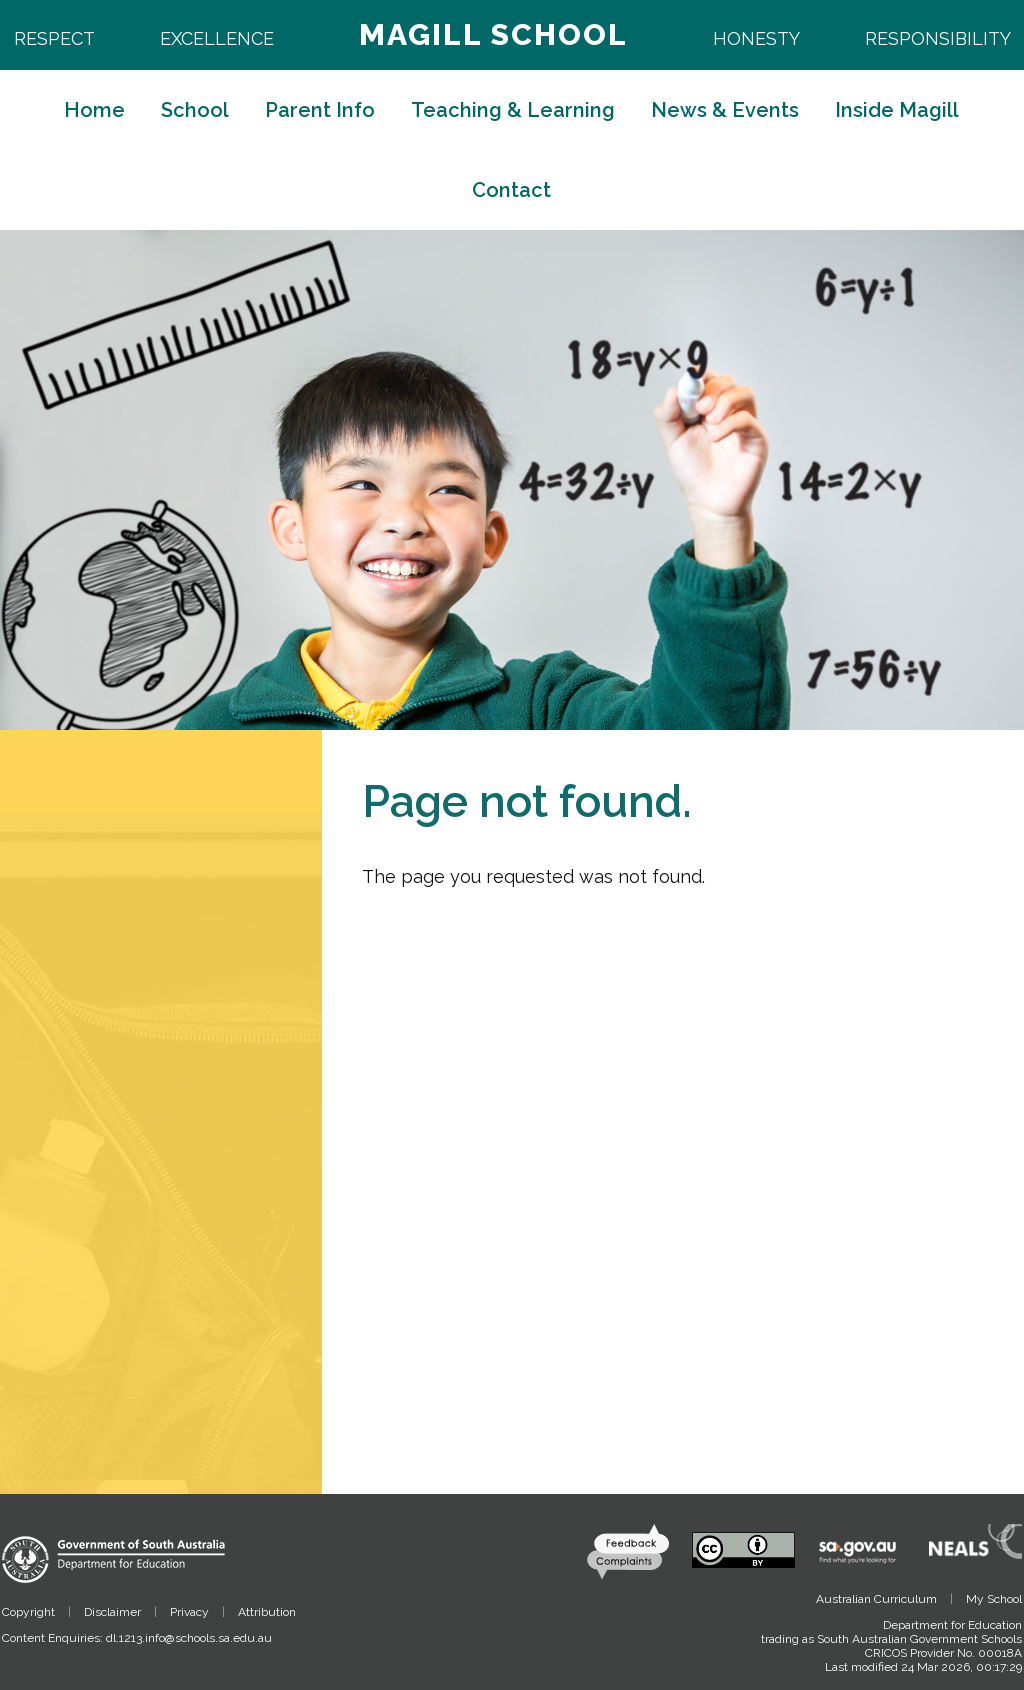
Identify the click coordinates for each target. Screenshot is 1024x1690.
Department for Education (952, 1625)
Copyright (28, 1612)
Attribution (267, 1612)
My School (994, 1599)
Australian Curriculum (876, 1599)
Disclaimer (112, 1612)
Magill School (493, 34)
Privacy (189, 1612)
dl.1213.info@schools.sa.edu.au (189, 1638)
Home (94, 110)
